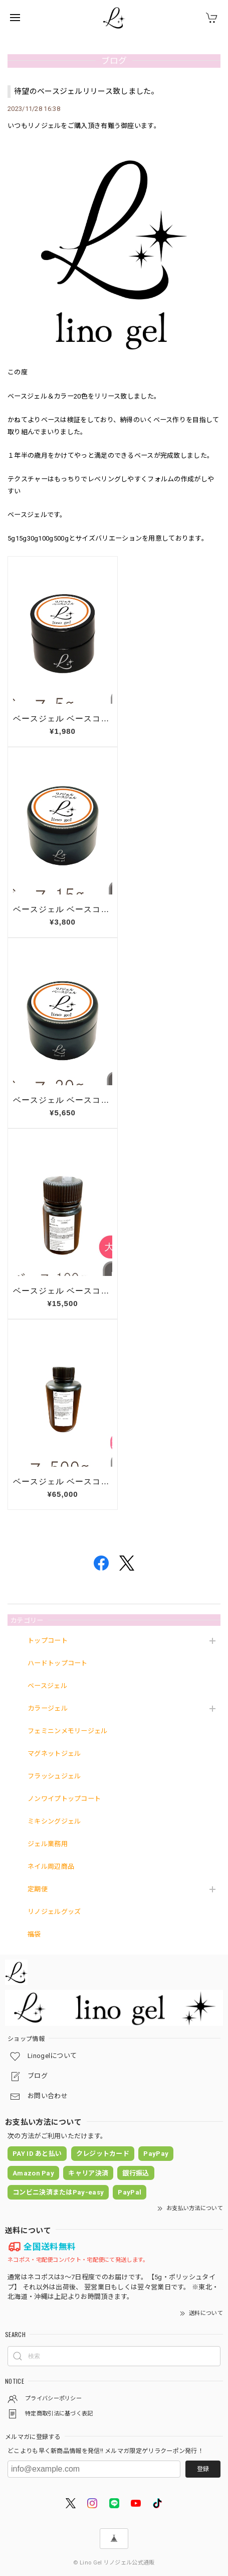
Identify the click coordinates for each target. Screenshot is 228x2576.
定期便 (38, 1889)
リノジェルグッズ (54, 1911)
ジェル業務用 (48, 1844)
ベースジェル (47, 1686)
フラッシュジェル (54, 1776)
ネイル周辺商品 (51, 1866)
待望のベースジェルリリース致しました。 (86, 91)
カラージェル (48, 1708)
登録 (203, 2469)
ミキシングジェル (54, 1821)
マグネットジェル (54, 1753)
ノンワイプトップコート (64, 1798)
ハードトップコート (58, 1663)
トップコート (48, 1640)
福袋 (34, 1934)
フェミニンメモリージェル (68, 1731)
